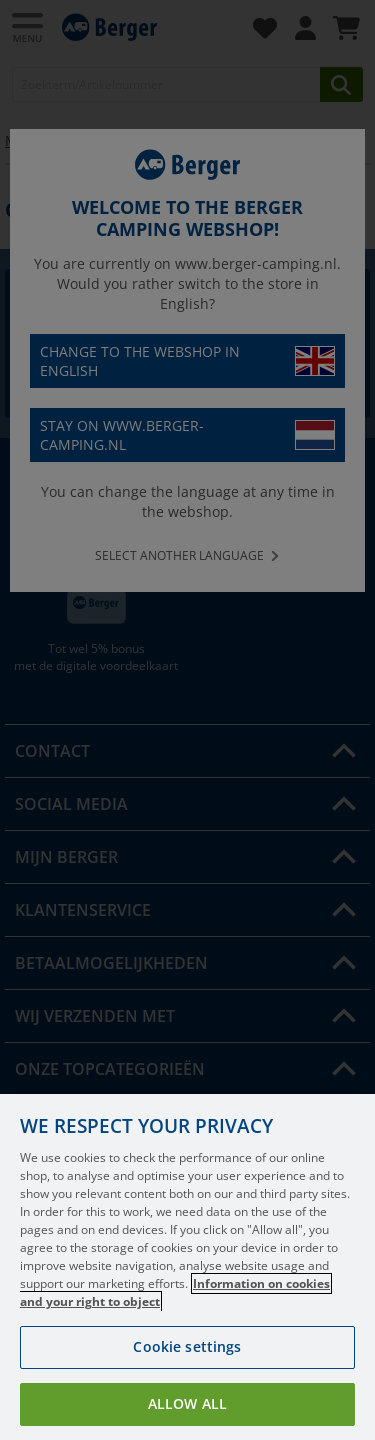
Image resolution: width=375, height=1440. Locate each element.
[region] (187, 1267)
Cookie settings (187, 1346)
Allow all (187, 1403)
